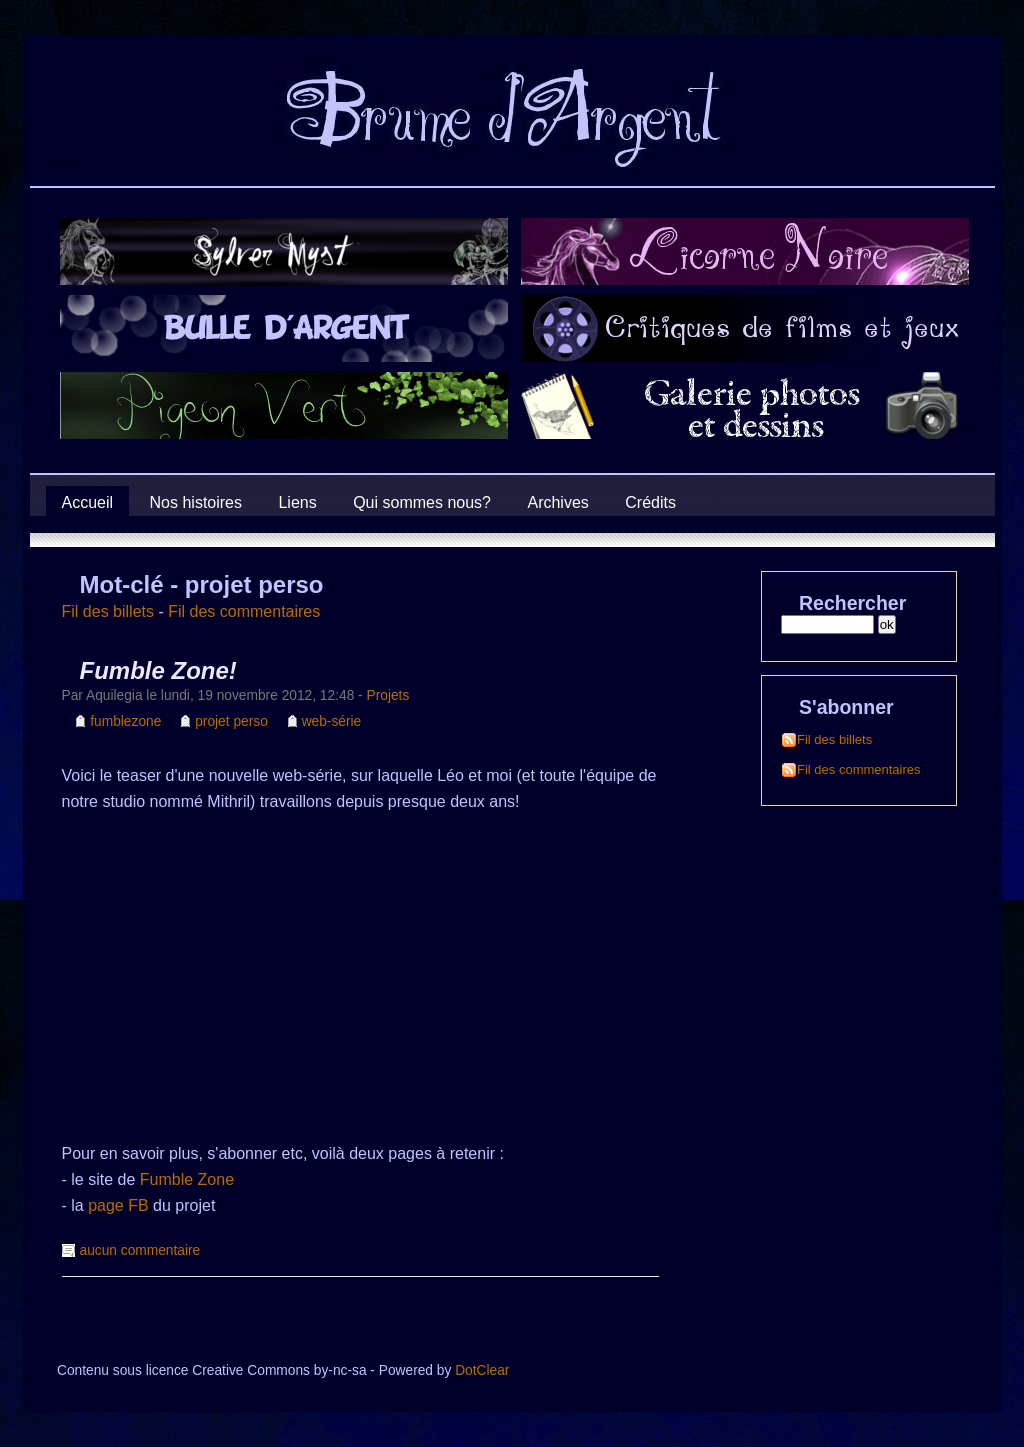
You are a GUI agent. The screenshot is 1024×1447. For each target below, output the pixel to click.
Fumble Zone (187, 1179)
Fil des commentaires (244, 611)
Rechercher (852, 603)
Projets (388, 695)
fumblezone (125, 721)
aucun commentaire (140, 1250)
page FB (118, 1205)
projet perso (231, 721)
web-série (332, 721)
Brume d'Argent (65, 164)
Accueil (88, 502)
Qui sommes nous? (422, 502)
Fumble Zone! (158, 670)
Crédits (650, 502)
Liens (297, 502)
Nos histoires (196, 502)
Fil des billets (108, 611)
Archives (557, 502)
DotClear (482, 1370)
